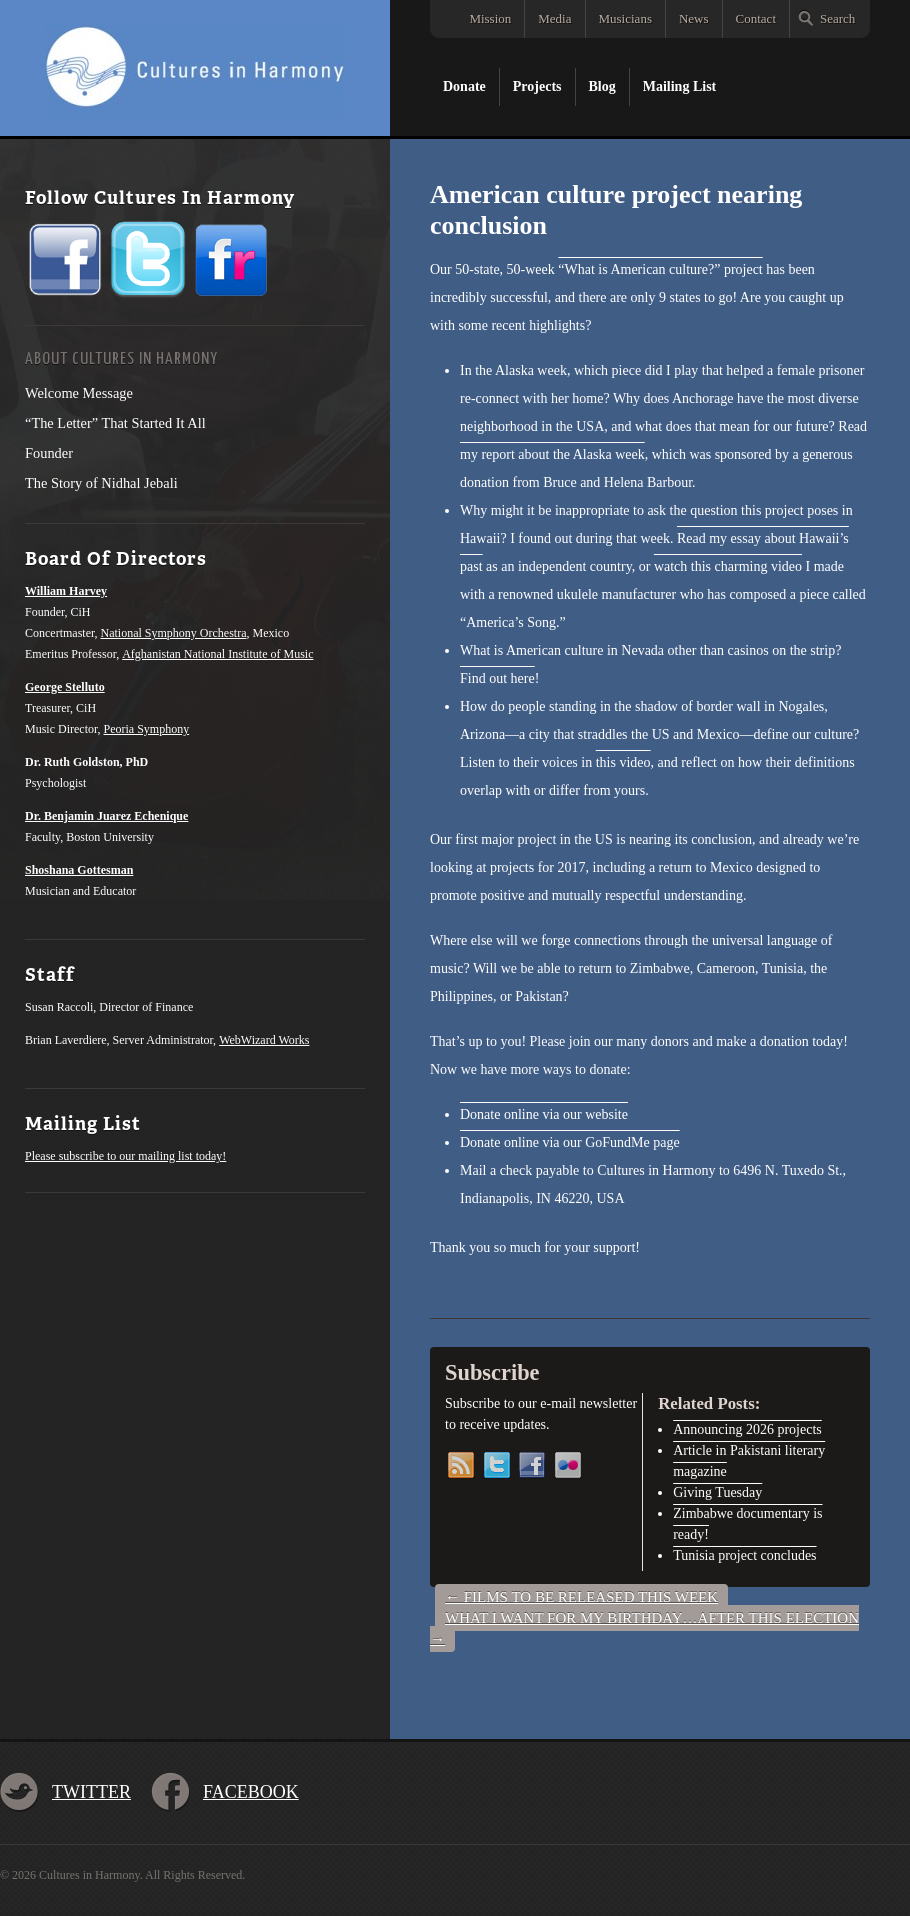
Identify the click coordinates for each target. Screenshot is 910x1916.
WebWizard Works (264, 1040)
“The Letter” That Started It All (115, 423)
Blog (602, 86)
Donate (464, 86)
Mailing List (680, 86)
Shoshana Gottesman (79, 870)
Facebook (251, 1792)
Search (837, 18)
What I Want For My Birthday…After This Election (644, 1628)
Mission (490, 18)
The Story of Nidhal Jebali (101, 483)
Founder (49, 453)
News (694, 18)
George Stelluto (65, 687)
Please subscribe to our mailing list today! (125, 1156)
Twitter (91, 1792)
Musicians (625, 18)
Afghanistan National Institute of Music (217, 654)
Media (554, 18)
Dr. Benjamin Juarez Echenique (106, 816)
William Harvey (66, 591)
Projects (537, 86)
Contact (756, 18)
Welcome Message (79, 393)
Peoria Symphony (147, 729)
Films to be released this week (581, 1597)
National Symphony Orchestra (174, 633)
